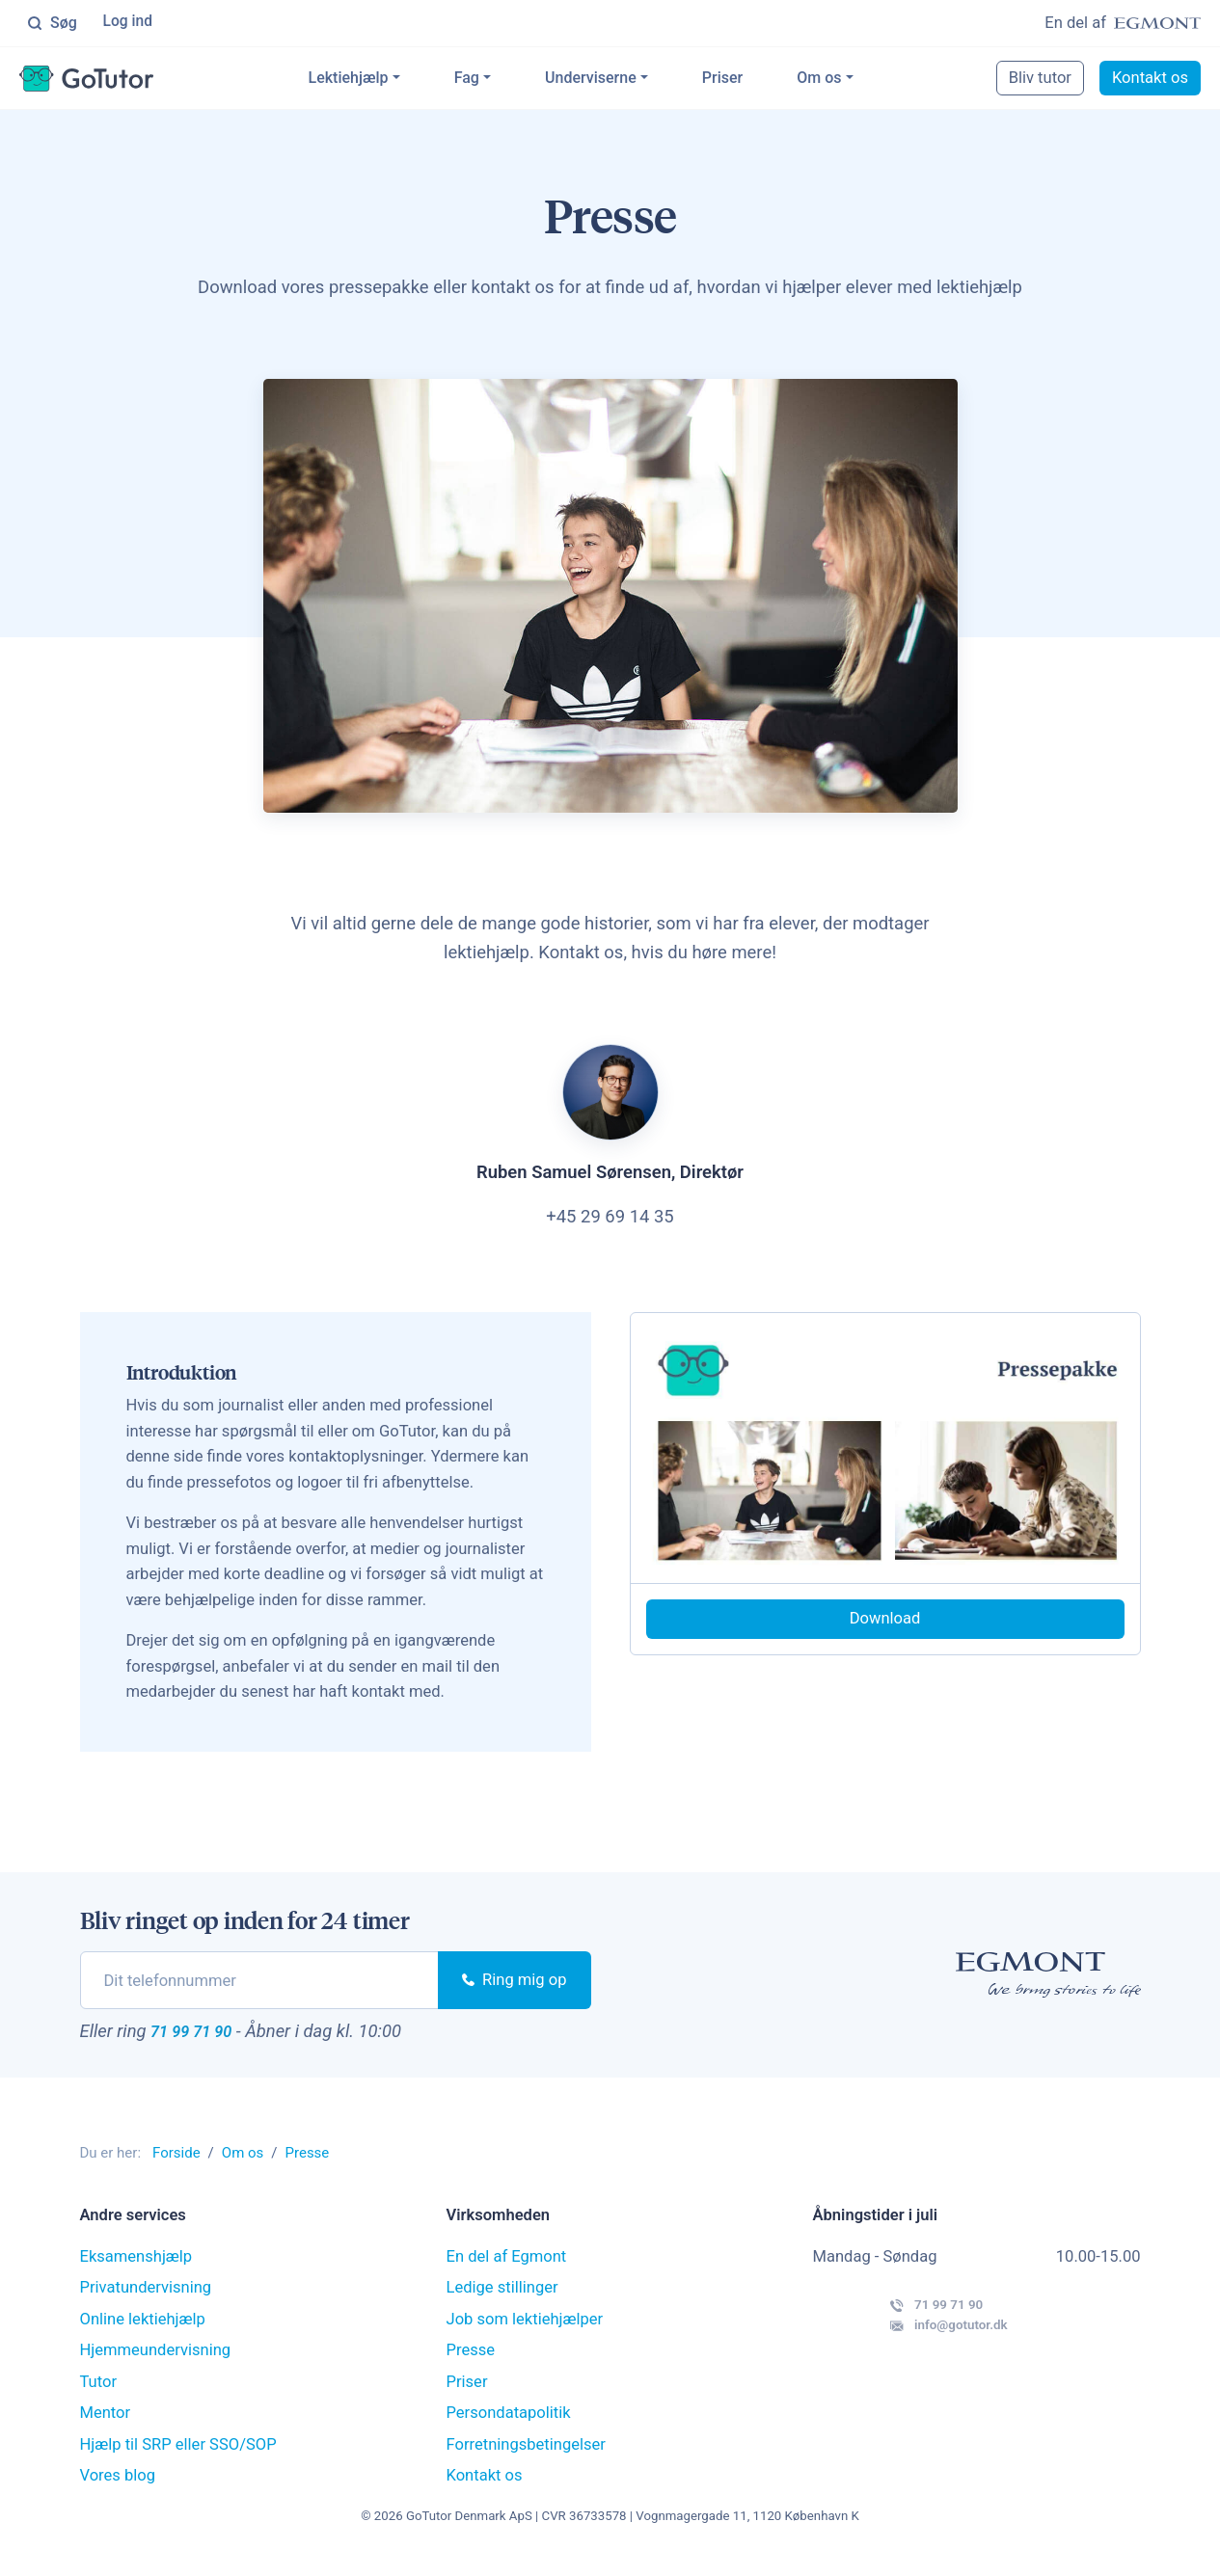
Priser (750, 80)
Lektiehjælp (377, 80)
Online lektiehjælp (142, 2334)
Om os (848, 80)
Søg (52, 24)
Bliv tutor (1040, 80)
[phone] (260, 1988)
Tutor (99, 2397)
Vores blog (118, 2491)
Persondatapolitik (509, 2428)
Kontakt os (1150, 80)
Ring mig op (514, 1987)
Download (885, 1626)
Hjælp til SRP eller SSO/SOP (178, 2460)
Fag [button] (494, 80)
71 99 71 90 (208, 2041)
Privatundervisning (146, 2303)
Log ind (129, 23)
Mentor (105, 2428)
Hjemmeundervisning (155, 2365)
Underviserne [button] (619, 80)
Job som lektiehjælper (525, 2334)
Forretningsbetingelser (526, 2460)
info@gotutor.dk (905, 2359)
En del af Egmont (507, 2272)
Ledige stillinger (502, 2303)
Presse (471, 2365)
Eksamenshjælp (136, 2272)
